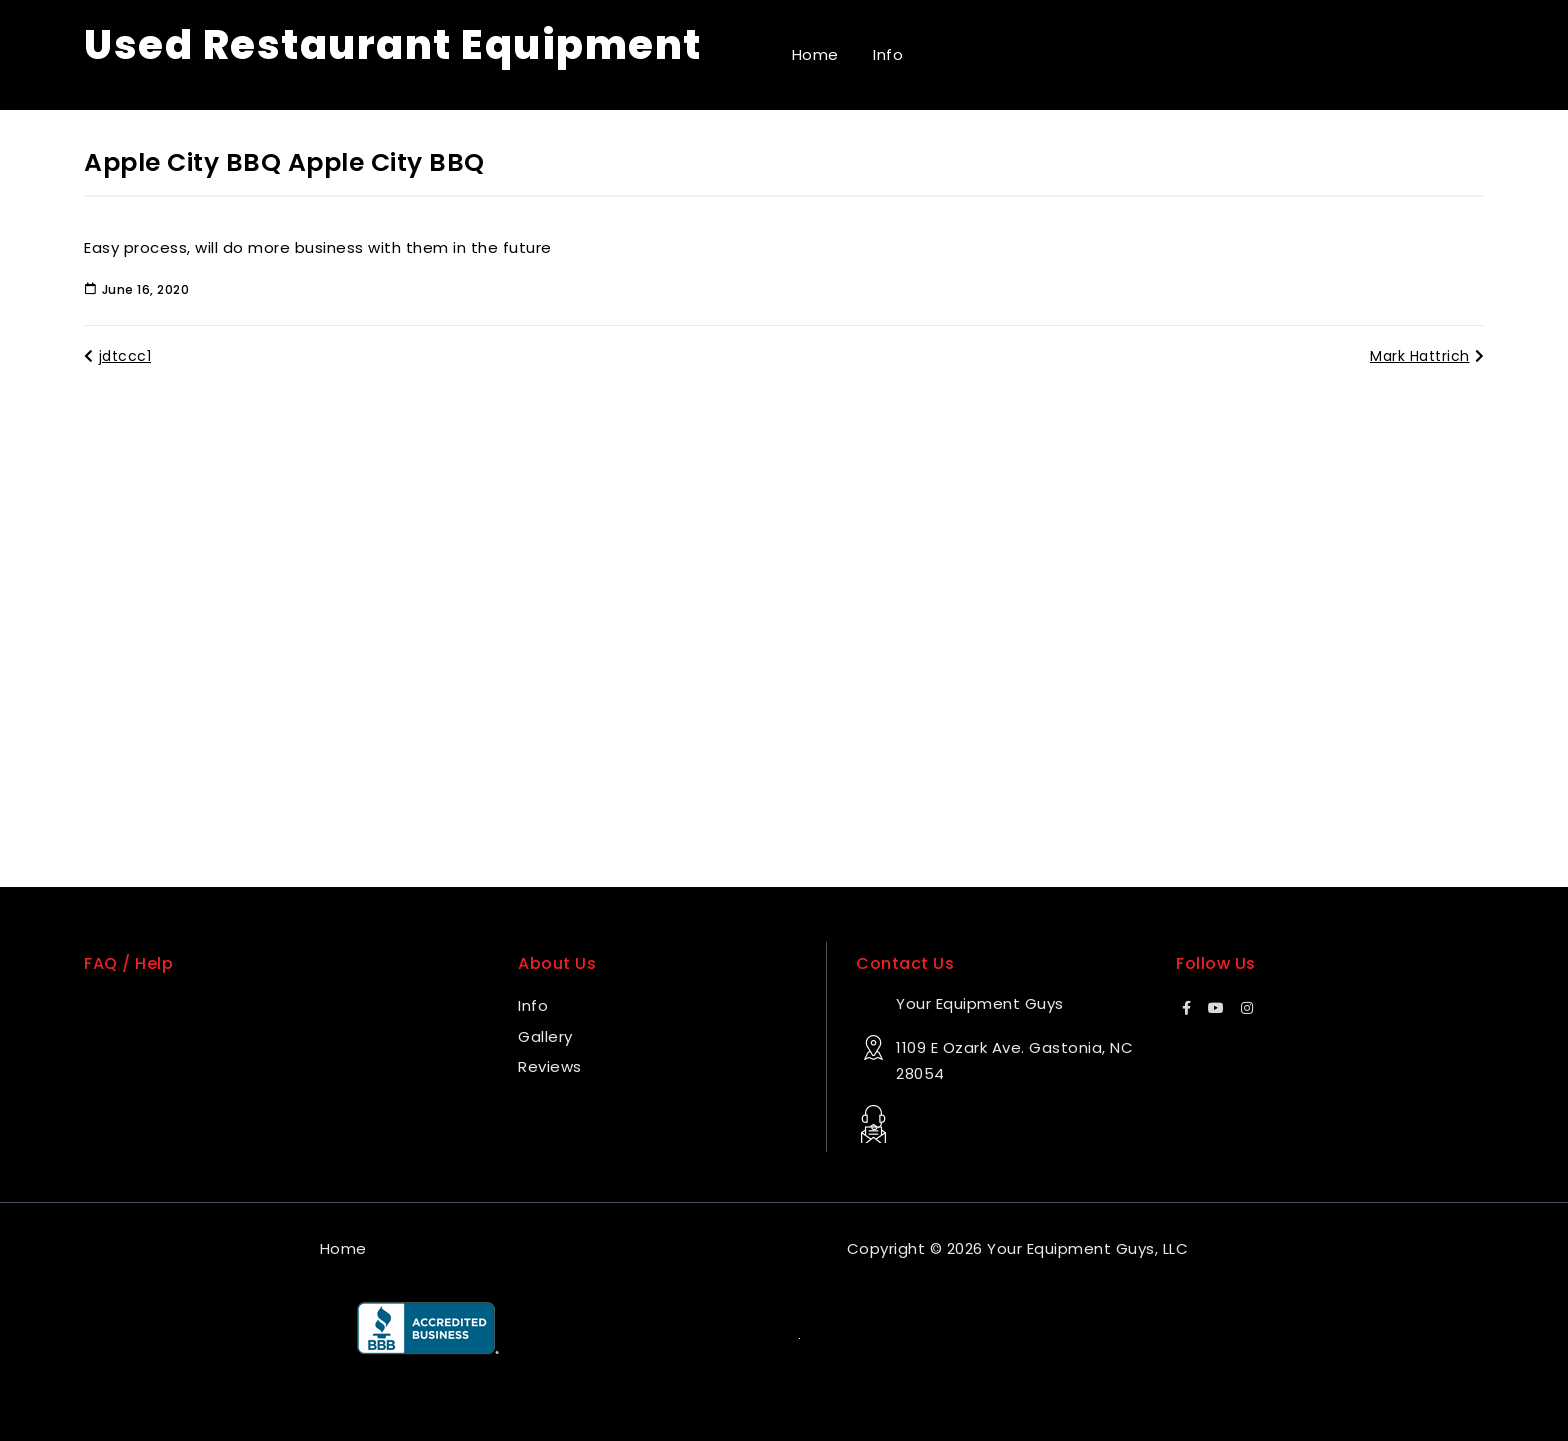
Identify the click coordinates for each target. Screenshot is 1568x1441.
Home (815, 54)
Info (888, 54)
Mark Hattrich (1427, 356)
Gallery (545, 1036)
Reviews (550, 1066)
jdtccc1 (117, 356)
